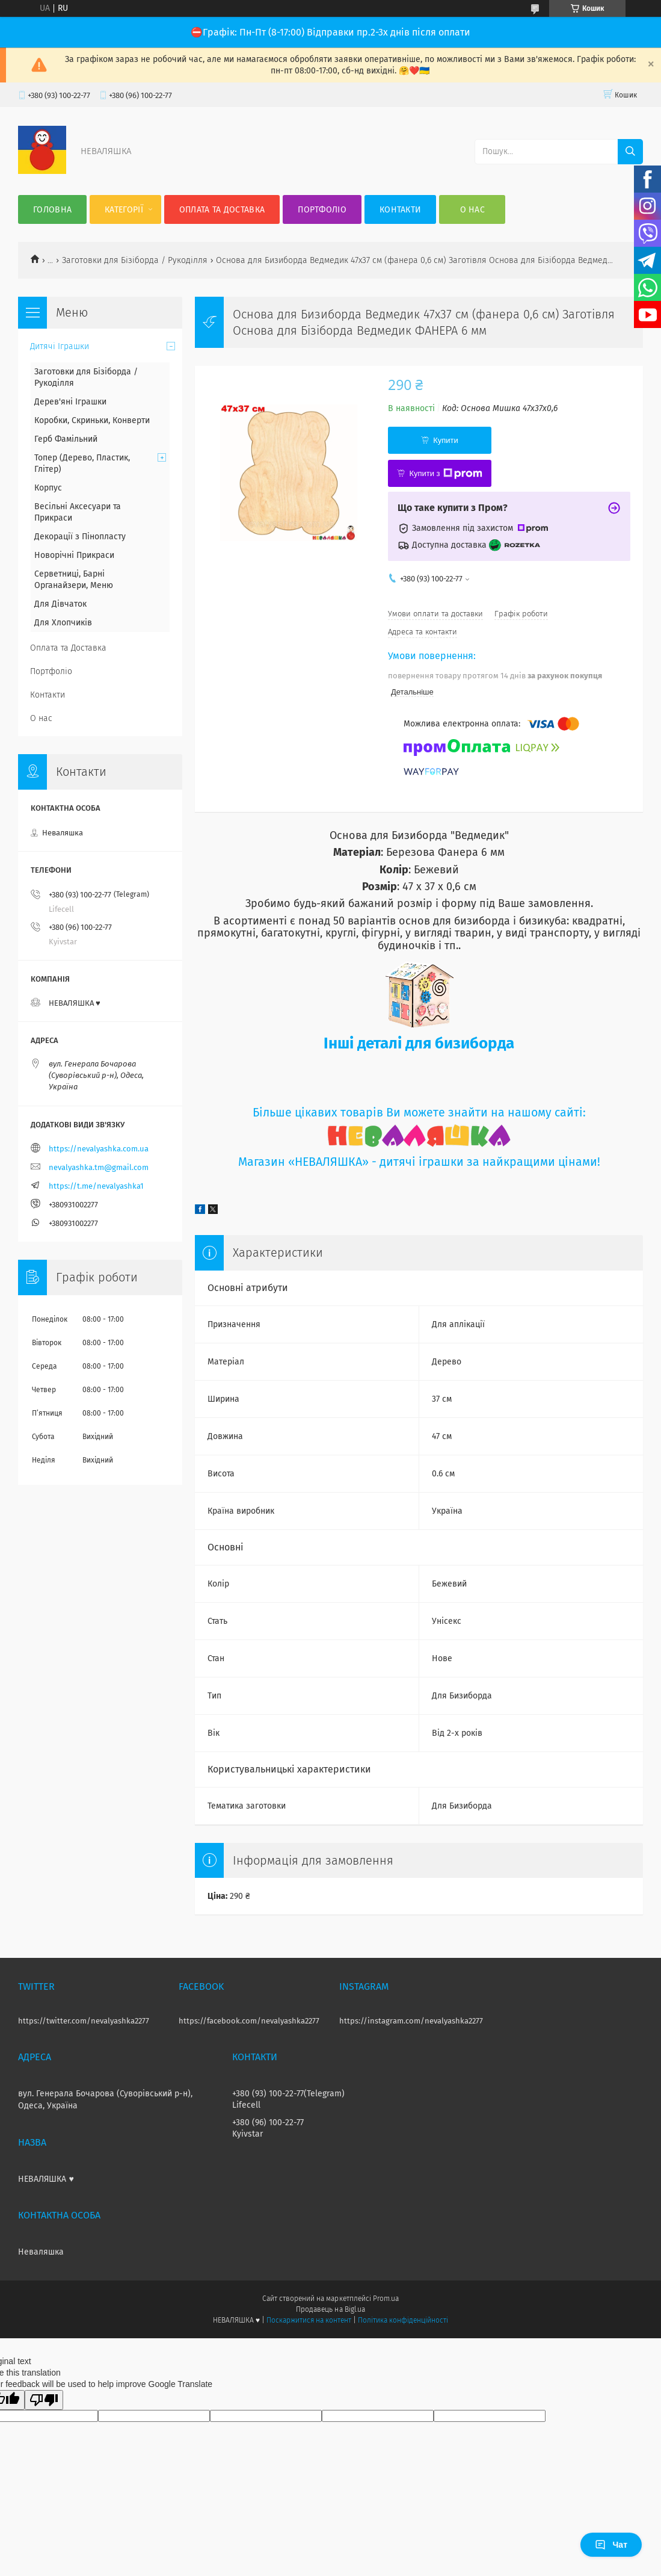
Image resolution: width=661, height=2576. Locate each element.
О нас (472, 210)
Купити (445, 440)
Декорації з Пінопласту (80, 536)
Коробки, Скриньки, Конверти (92, 420)
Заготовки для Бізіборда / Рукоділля (135, 260)
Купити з (445, 473)
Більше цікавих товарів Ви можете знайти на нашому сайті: (419, 1112)
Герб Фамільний (65, 439)
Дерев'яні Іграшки (70, 402)
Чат (611, 2544)
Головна (52, 210)
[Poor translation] (44, 2400)
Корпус (48, 488)
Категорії (124, 210)
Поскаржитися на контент (308, 2320)
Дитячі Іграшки (59, 346)
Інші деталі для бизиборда (419, 1043)
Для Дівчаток (60, 604)
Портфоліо (322, 210)
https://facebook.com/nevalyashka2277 (249, 2020)
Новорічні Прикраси (74, 555)
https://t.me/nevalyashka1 (96, 1185)
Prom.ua (386, 2298)
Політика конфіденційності (403, 2320)
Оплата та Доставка (222, 210)
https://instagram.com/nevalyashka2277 (411, 2020)
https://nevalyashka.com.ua (99, 1148)
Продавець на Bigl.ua (330, 2309)
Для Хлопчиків (63, 623)
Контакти (400, 210)
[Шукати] (630, 151)
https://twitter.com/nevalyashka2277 (83, 2020)
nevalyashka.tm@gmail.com (99, 1167)
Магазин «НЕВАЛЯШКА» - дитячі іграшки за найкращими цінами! (419, 1162)
